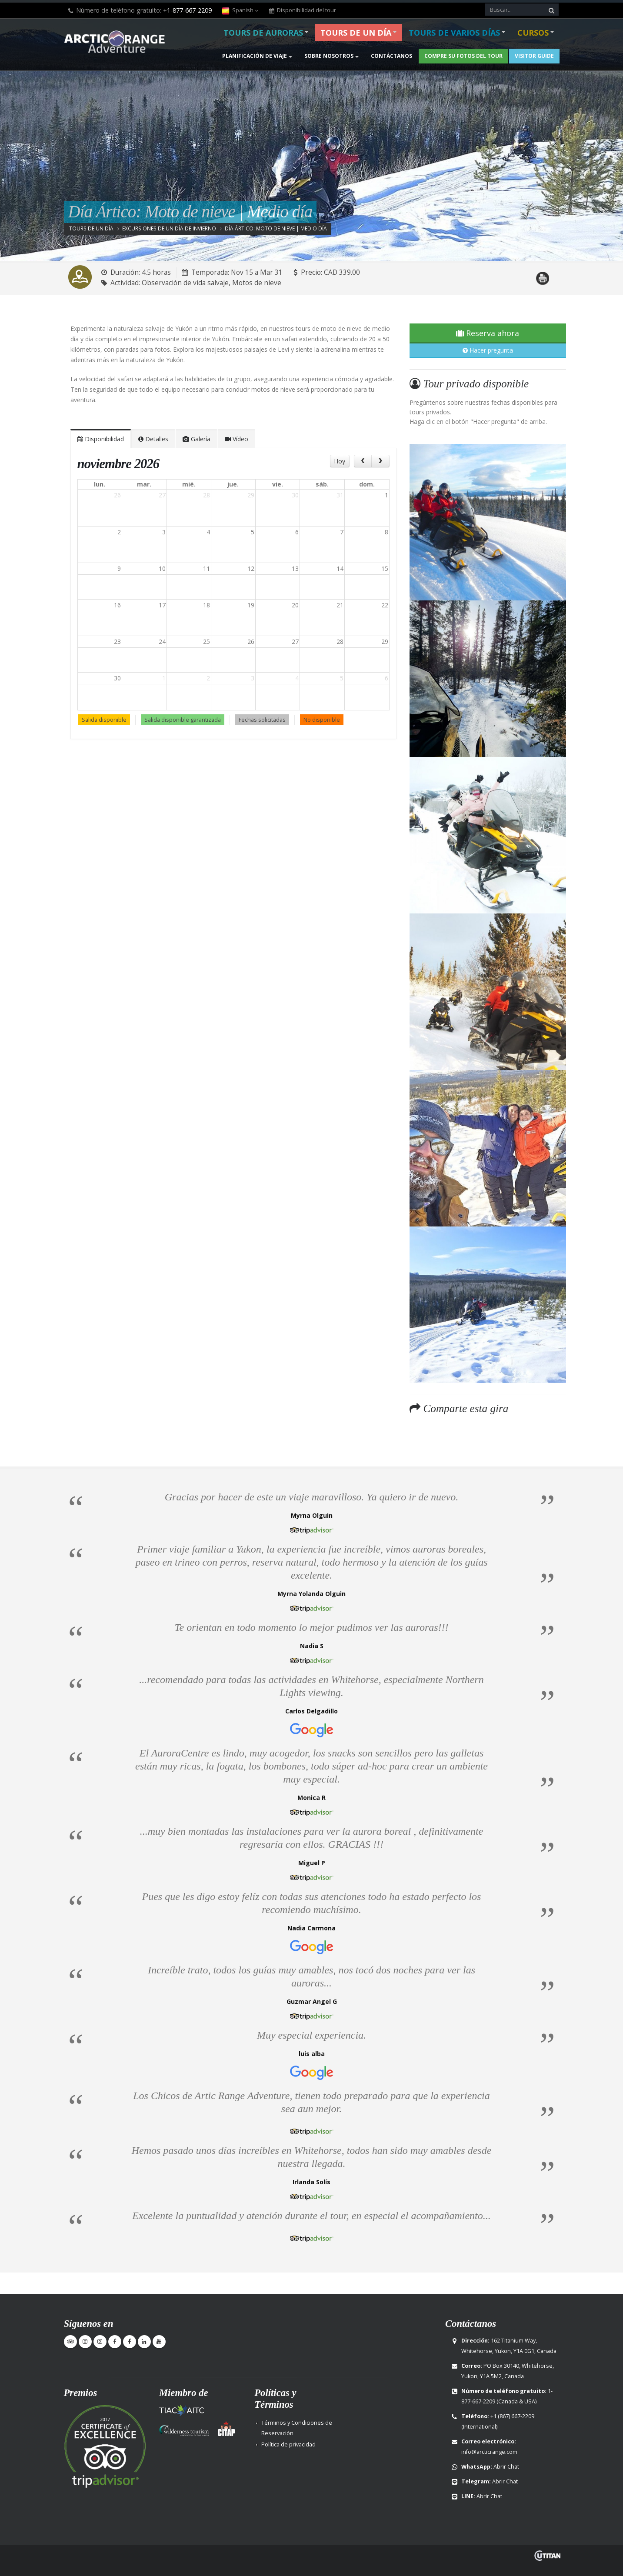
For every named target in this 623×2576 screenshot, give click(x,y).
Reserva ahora (487, 333)
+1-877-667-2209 (187, 10)
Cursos (533, 32)
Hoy (339, 461)
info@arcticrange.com (489, 2452)
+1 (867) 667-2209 (512, 2416)
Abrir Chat (506, 2466)
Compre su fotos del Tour (463, 56)
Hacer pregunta (488, 350)
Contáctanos (391, 56)
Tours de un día (355, 32)
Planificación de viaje (254, 56)
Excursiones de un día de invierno (169, 228)
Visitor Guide (534, 56)
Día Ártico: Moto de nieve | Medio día (276, 228)
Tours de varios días (454, 32)
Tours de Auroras (263, 32)
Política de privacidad (288, 2444)
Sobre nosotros (328, 56)
